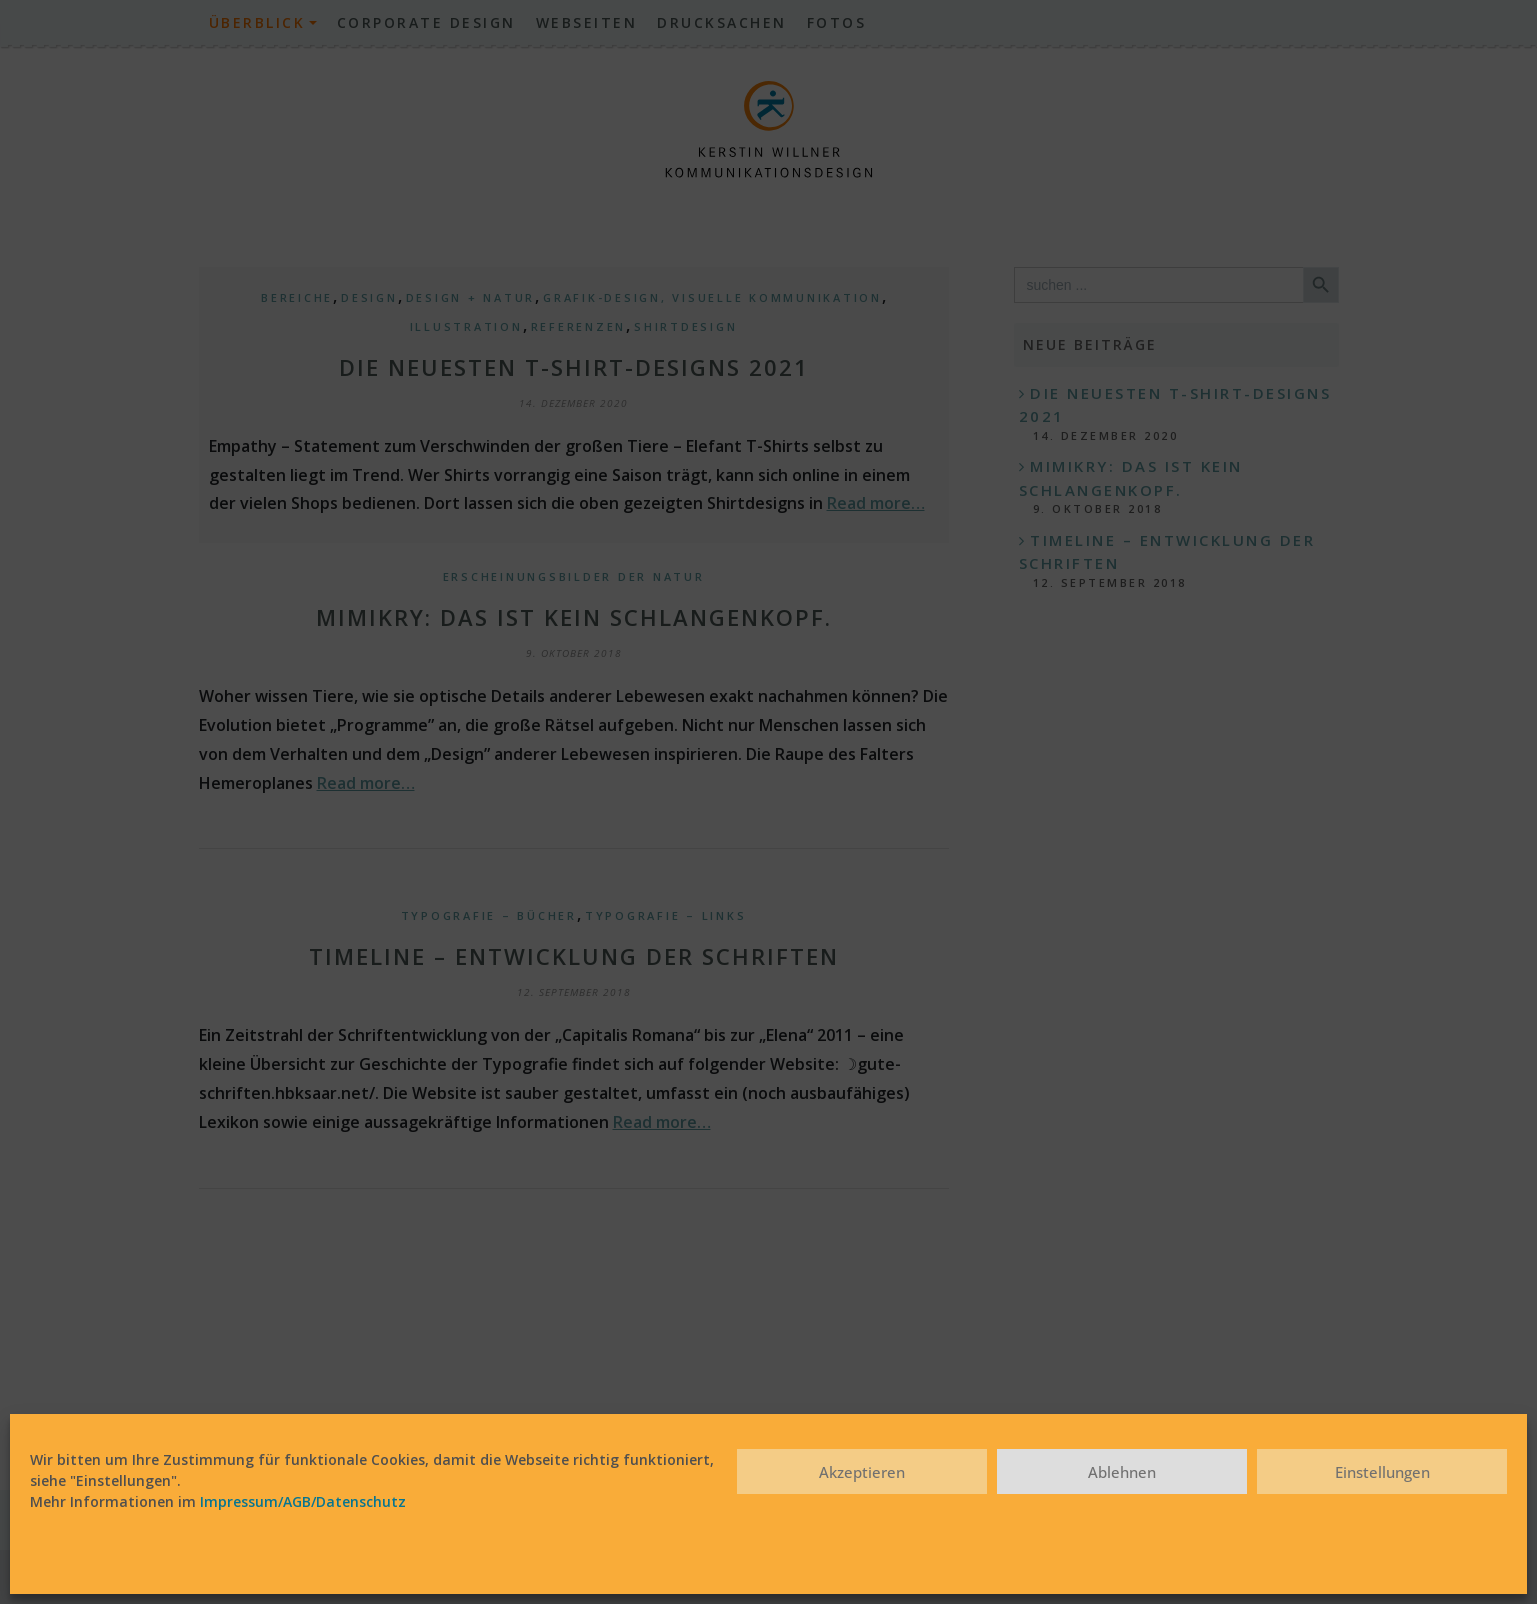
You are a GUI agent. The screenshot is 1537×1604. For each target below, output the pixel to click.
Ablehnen (1122, 1472)
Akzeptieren (862, 1472)
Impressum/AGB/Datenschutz (303, 1501)
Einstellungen (1382, 1472)
